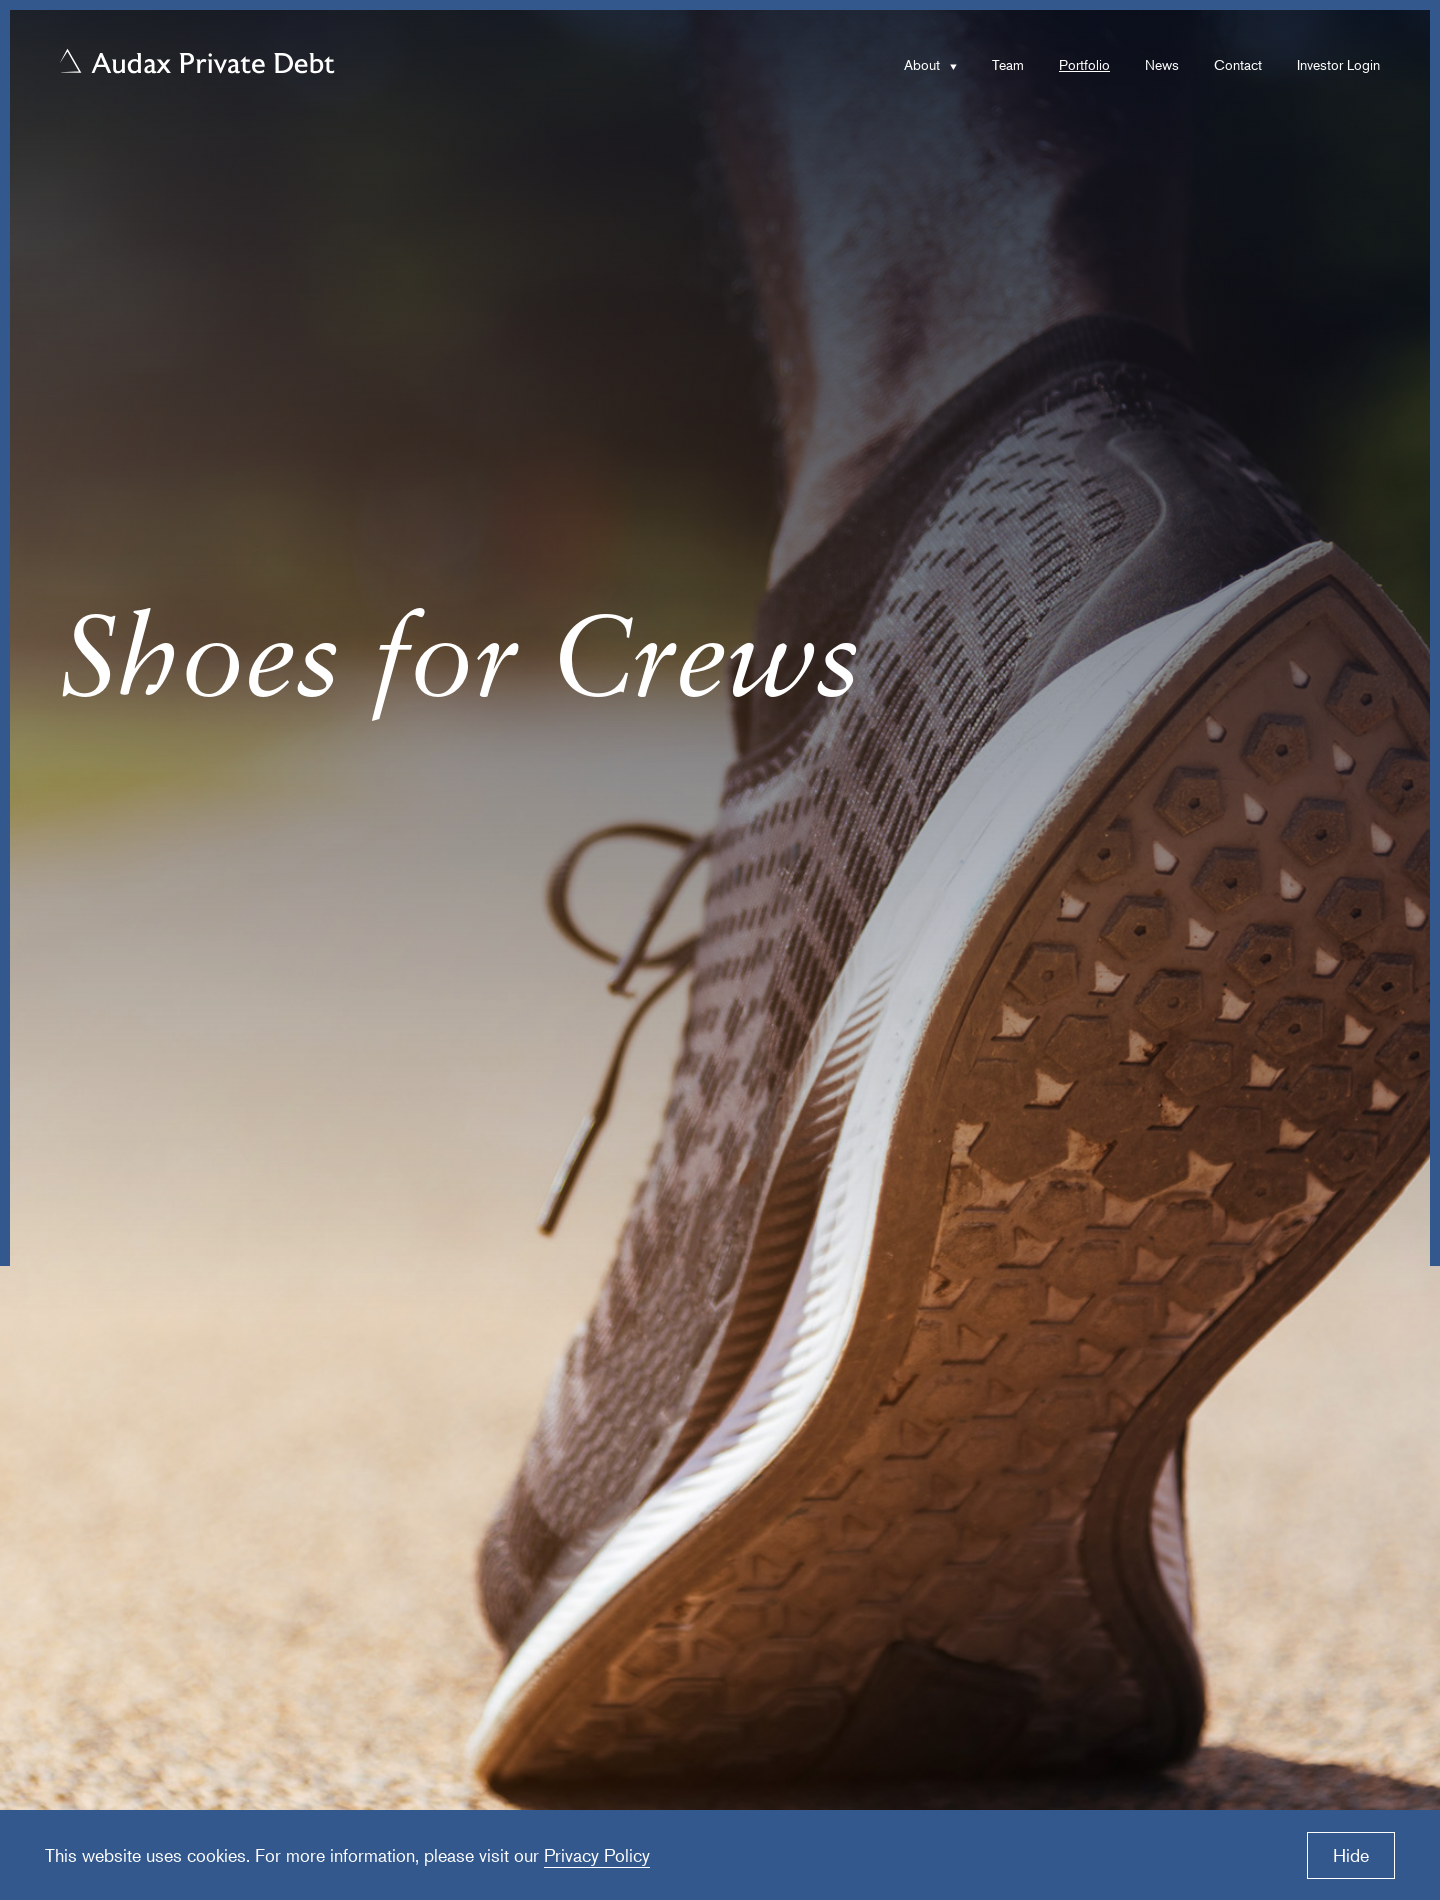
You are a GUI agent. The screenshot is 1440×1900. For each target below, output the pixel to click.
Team (1008, 64)
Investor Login (1338, 64)
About (922, 64)
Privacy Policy (597, 1855)
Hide (1351, 1855)
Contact (1238, 64)
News (1162, 64)
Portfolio (1084, 64)
